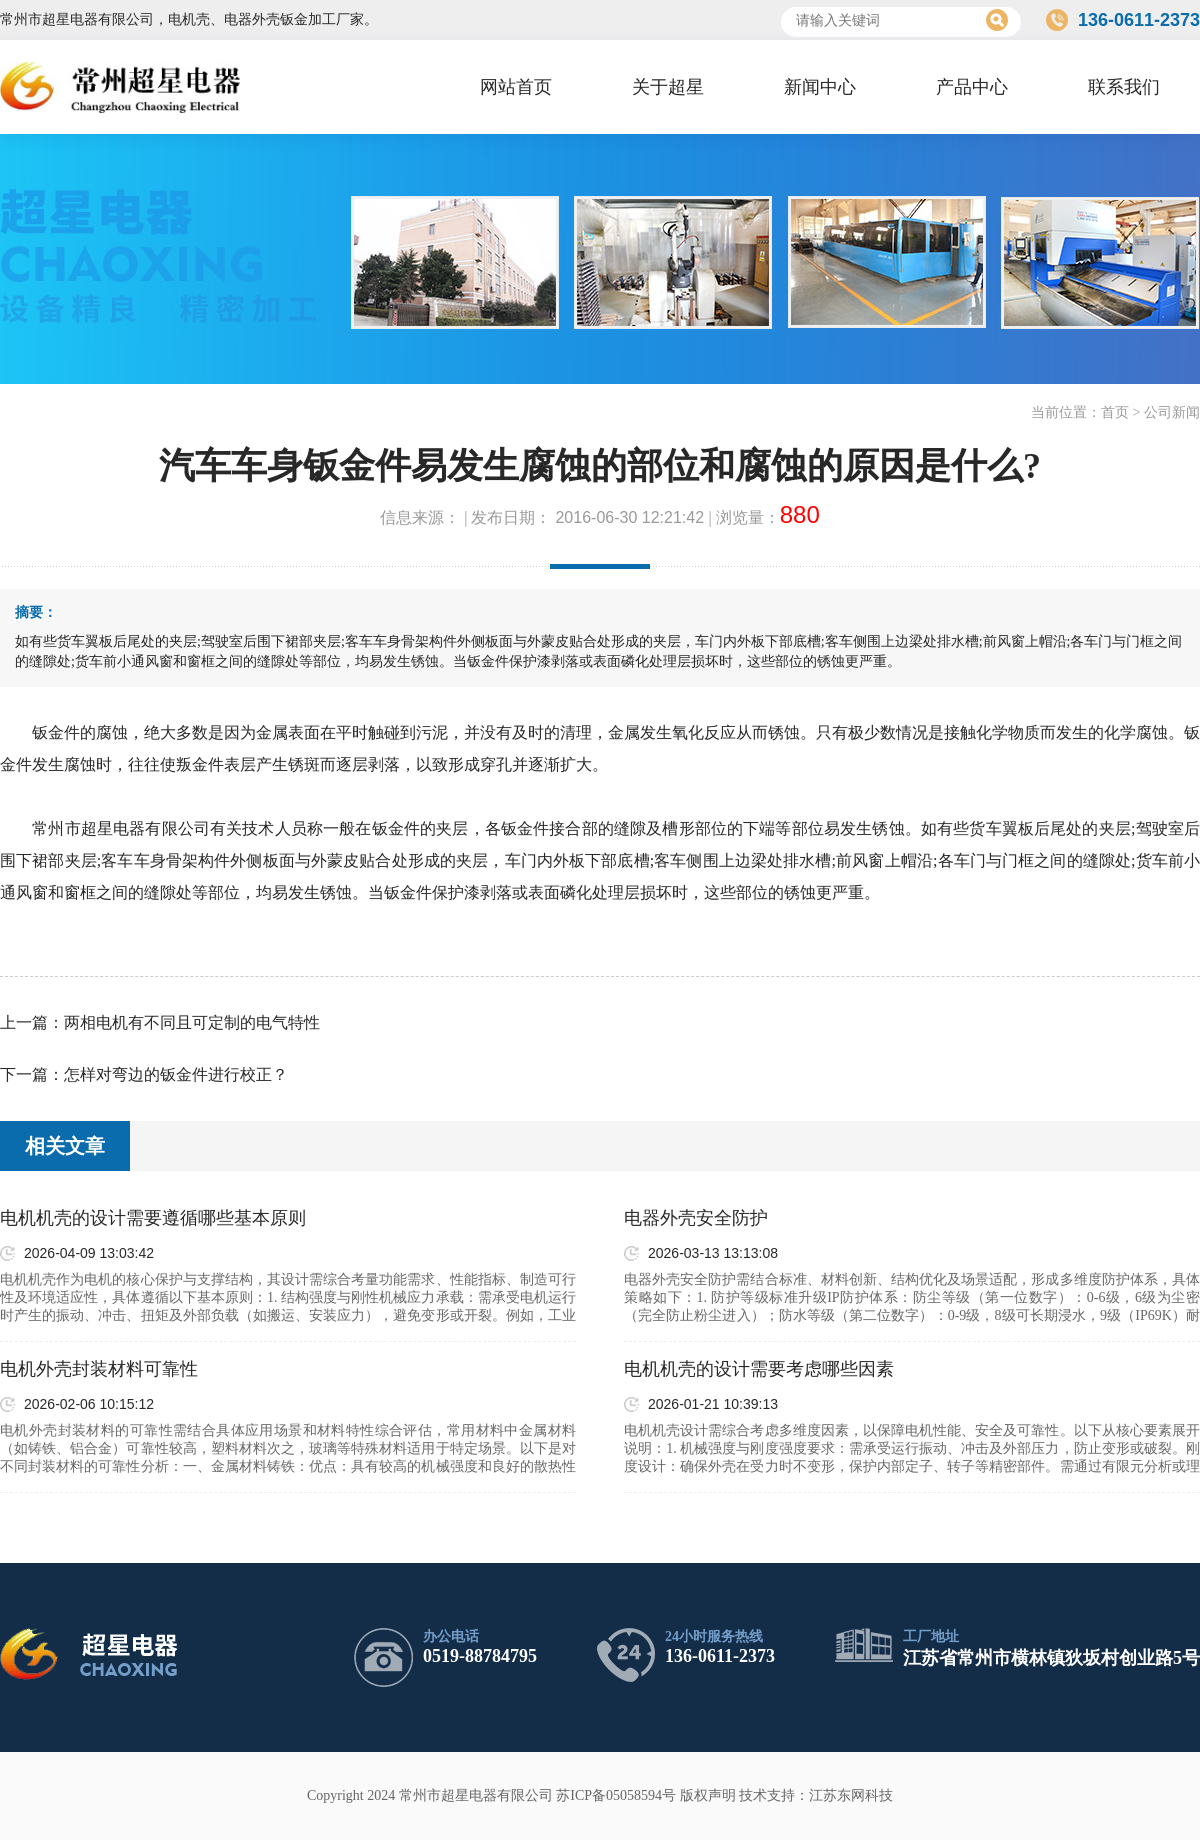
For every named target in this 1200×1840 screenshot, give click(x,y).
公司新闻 (1172, 412)
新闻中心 (820, 87)
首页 (1115, 412)
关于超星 (668, 87)
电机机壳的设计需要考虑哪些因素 (759, 1369)
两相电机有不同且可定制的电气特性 (192, 1022)
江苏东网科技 (851, 1795)
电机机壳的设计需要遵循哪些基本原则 (153, 1218)
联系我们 (1124, 87)
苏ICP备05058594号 (616, 1795)
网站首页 (516, 87)
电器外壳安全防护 (696, 1218)
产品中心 (972, 87)
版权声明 (708, 1795)
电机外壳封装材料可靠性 (99, 1369)
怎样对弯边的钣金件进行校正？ (176, 1074)
